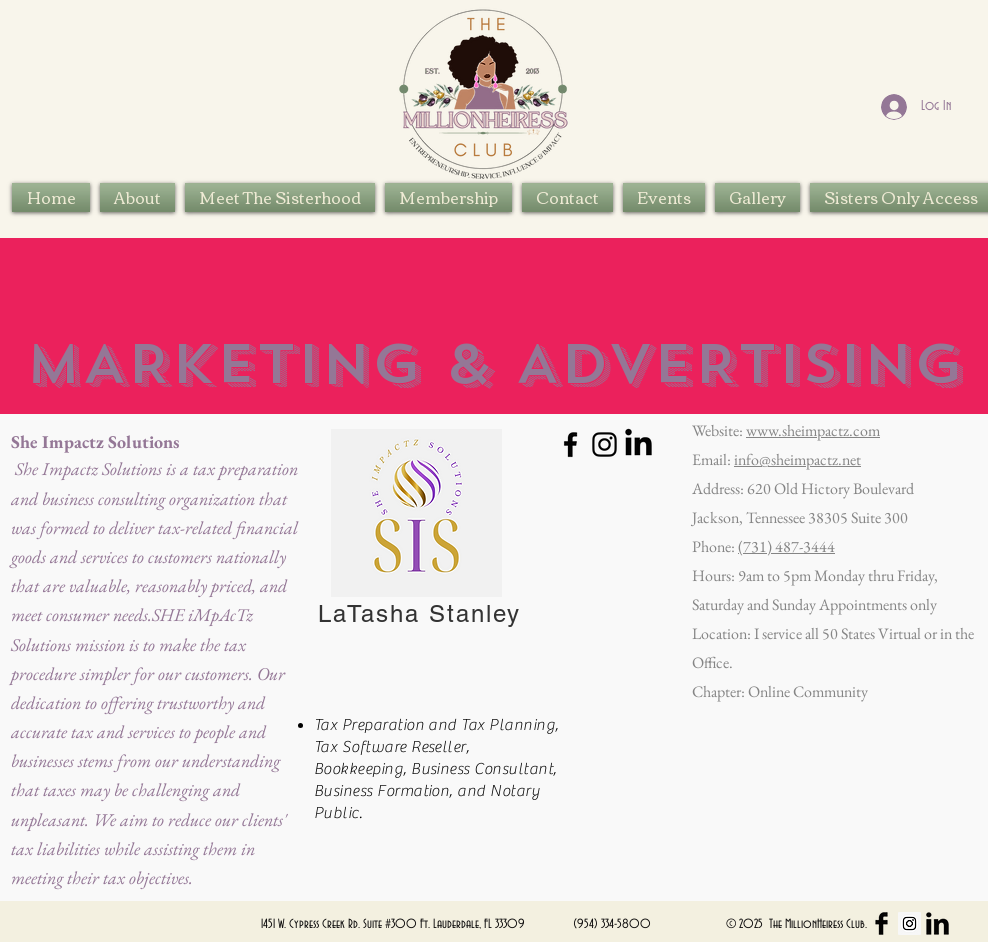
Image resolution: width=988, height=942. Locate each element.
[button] (280, 197)
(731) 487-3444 (786, 546)
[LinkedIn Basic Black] (937, 923)
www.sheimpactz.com (813, 430)
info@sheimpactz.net (797, 459)
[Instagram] (604, 444)
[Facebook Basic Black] (881, 923)
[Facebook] (570, 444)
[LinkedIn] (638, 444)
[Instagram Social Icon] (909, 923)
